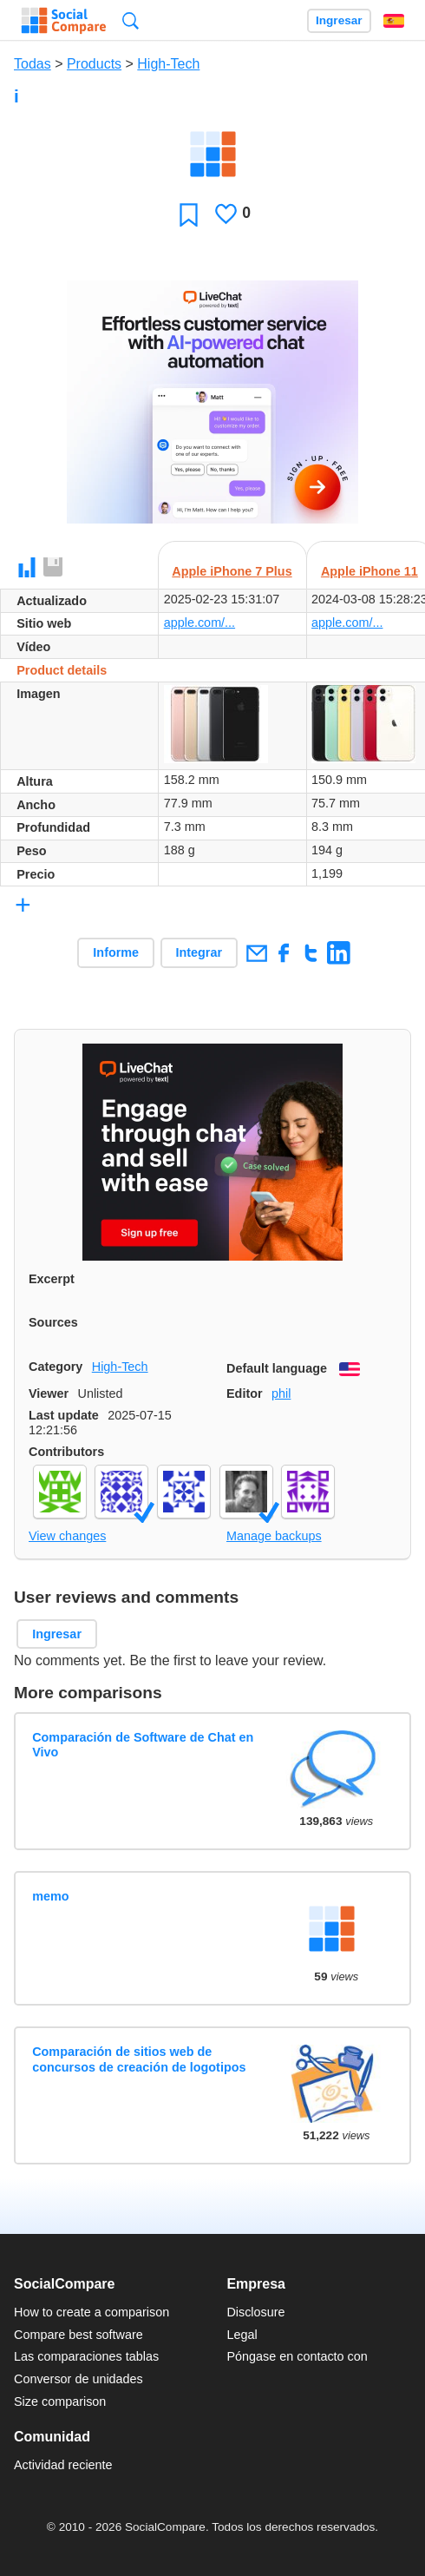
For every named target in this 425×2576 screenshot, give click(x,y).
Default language (276, 1368)
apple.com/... (199, 622)
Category (55, 1367)
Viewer (49, 1393)
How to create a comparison (91, 2312)
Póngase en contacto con (296, 2356)
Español (393, 21)
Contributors (66, 1452)
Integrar (199, 952)
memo (50, 1896)
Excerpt (52, 1279)
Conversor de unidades (78, 2379)
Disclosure (255, 2312)
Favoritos (188, 214)
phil (281, 1393)
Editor (244, 1393)
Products (94, 63)
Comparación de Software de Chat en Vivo (142, 1744)
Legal (241, 2335)
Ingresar (339, 20)
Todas (32, 63)
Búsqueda (130, 20)
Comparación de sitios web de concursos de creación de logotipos (138, 2059)
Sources (53, 1322)
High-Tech (168, 63)
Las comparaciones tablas (86, 2356)
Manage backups (274, 1536)
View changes (67, 1536)
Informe (116, 952)
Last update (64, 1415)
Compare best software (78, 2335)
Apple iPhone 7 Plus (231, 571)
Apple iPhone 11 (369, 571)
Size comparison (60, 2401)
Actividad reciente (63, 2465)
